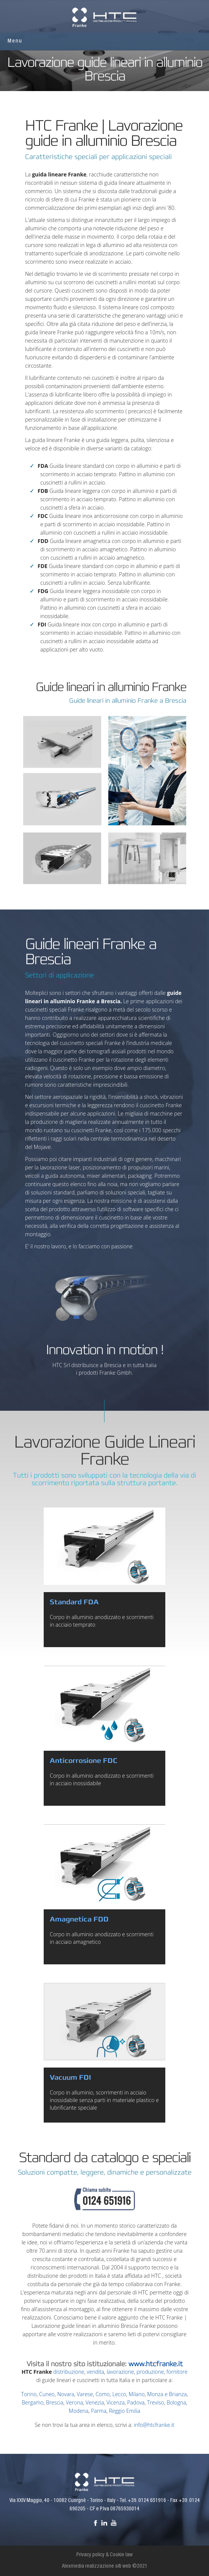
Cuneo (47, 2394)
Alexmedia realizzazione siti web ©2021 (104, 2566)
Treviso (155, 2402)
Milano (136, 2394)
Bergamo (32, 2402)
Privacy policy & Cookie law (104, 2555)
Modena (79, 2410)
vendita (95, 2371)
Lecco (119, 2394)
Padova (136, 2402)
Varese (85, 2394)
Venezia (95, 2402)
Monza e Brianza (167, 2394)
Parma (98, 2410)
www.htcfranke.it (155, 2363)
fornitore (176, 2371)
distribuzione (68, 2371)
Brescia (54, 2402)
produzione (150, 2371)
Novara (65, 2394)
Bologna (176, 2402)
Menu (15, 41)
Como (102, 2394)
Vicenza (115, 2402)
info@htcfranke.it (154, 2424)
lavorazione (120, 2371)
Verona (74, 2402)
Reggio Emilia (124, 2410)
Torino (29, 2394)
